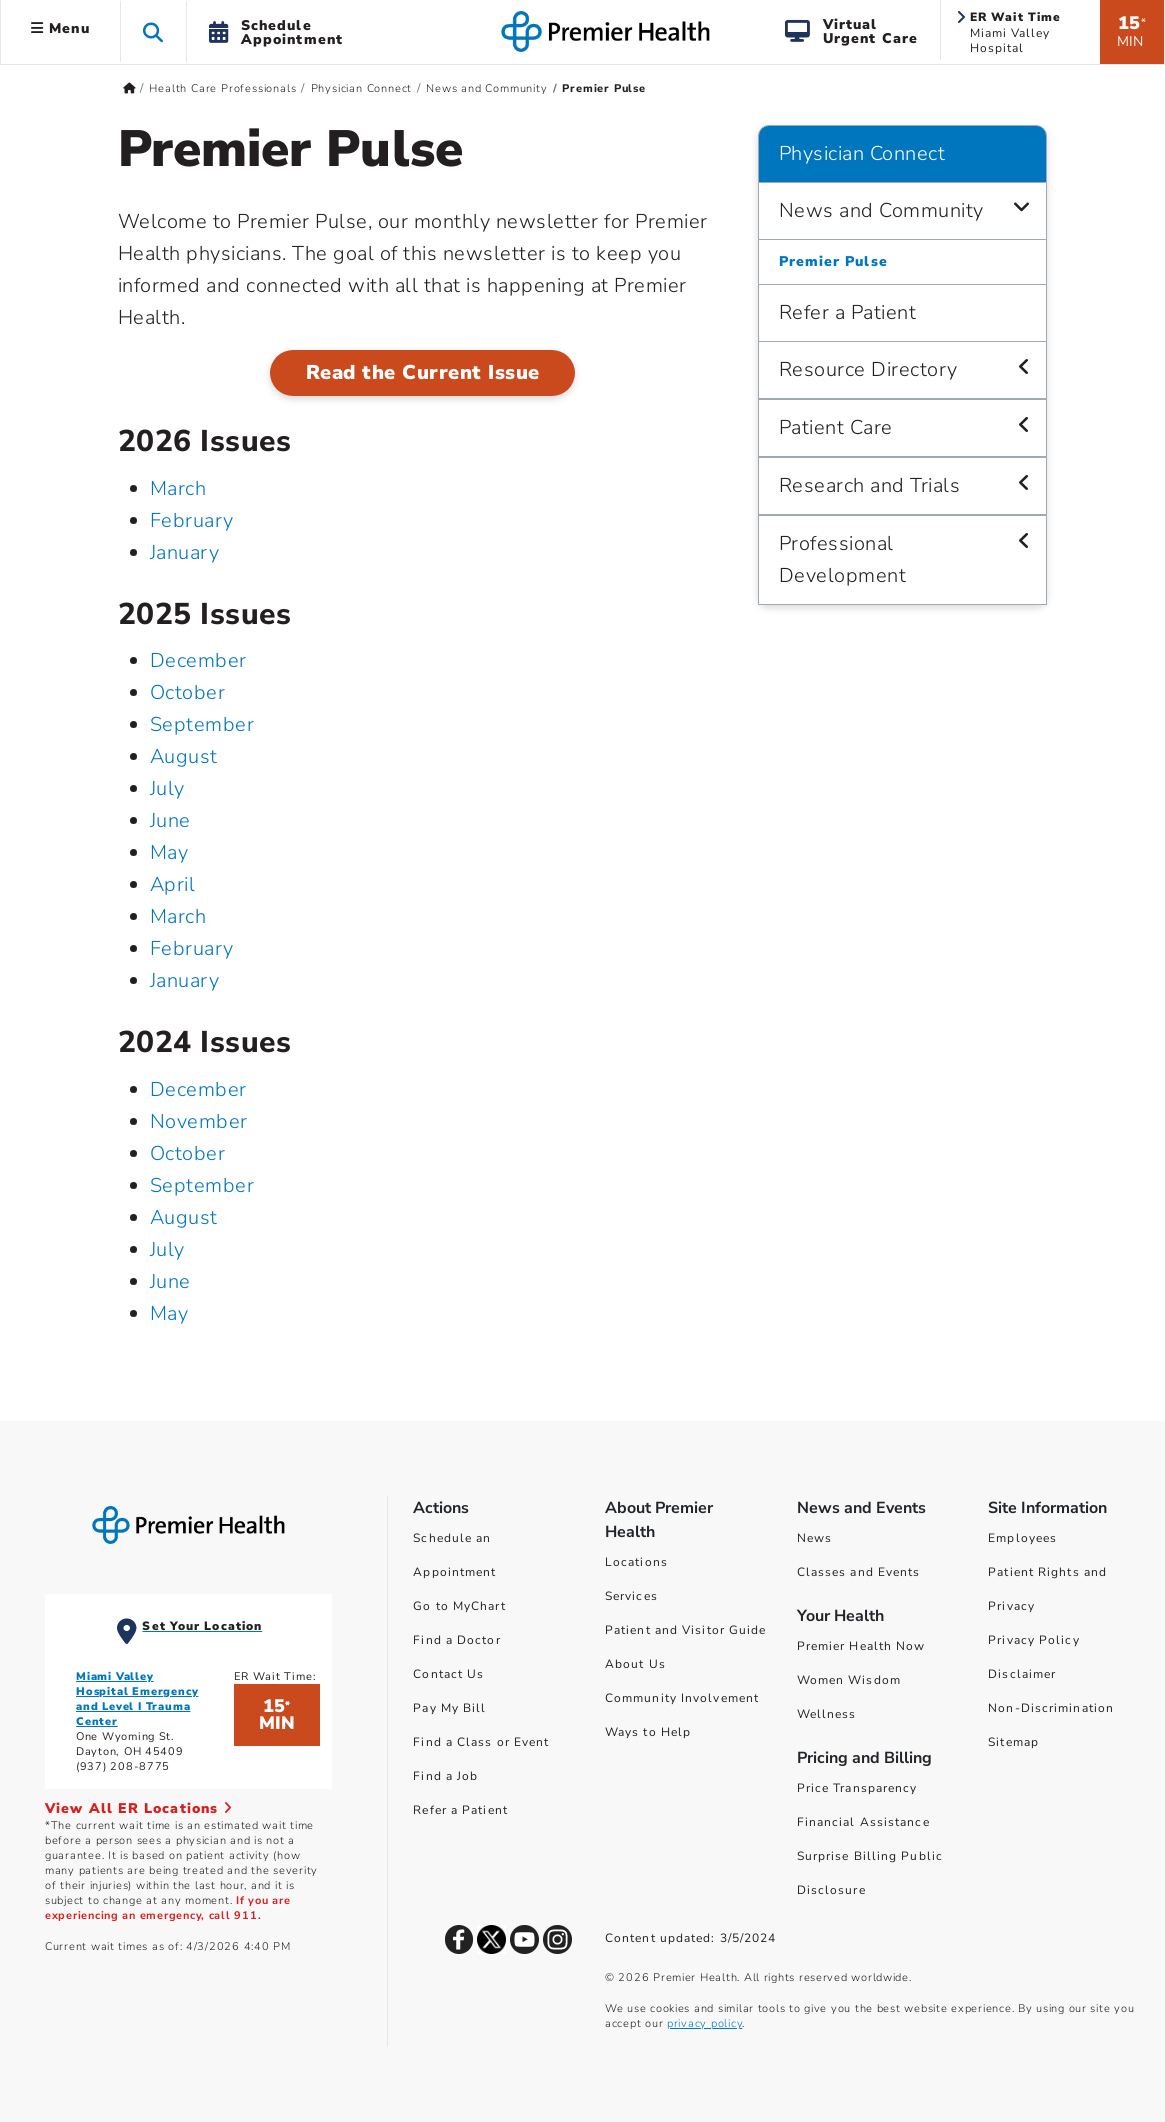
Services (631, 1596)
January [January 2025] (185, 980)
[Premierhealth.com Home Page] (129, 88)
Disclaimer (1022, 1674)
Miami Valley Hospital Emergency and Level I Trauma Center (137, 1699)
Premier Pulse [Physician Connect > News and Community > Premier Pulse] (833, 261)
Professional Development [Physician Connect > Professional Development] (843, 559)
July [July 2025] (167, 788)
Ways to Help (648, 1732)
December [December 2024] (198, 1089)
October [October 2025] (188, 692)
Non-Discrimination (1051, 1708)
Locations (636, 1562)
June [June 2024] (170, 1281)
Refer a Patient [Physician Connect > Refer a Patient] (848, 312)
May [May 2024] (169, 1313)
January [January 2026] (185, 552)
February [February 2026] (192, 520)
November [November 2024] (199, 1121)
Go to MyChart (459, 1606)
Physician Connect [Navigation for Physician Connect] (862, 153)
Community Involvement (682, 1698)
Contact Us (448, 1674)
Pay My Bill (449, 1708)
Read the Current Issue (423, 372)
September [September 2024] (202, 1185)
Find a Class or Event (481, 1742)
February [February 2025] (192, 948)
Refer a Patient (460, 1810)
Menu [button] (60, 28)
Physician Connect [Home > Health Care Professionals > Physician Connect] (362, 88)
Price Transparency (857, 1788)
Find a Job (445, 1776)
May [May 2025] (169, 852)
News (814, 1538)
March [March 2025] (178, 916)
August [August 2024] (184, 1217)
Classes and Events (859, 1572)
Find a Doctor (456, 1640)
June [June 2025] (170, 820)
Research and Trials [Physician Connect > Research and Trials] (870, 485)
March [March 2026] (178, 488)
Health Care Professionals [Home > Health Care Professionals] (222, 88)
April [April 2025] (173, 884)
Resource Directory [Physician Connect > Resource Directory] (868, 369)
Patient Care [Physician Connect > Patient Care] (836, 427)
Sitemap (1013, 1742)
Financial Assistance (863, 1822)
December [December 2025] (198, 660)
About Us (635, 1664)
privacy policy (704, 2023)
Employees (1022, 1538)
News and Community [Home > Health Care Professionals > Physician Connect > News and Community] (486, 88)
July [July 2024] (167, 1249)
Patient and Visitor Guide (686, 1630)
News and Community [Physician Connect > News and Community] (881, 210)
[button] (153, 31)
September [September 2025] (202, 724)
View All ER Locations (139, 1808)
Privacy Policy (1033, 1640)
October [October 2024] (188, 1153)
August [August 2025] (184, 756)
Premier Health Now (861, 1646)
